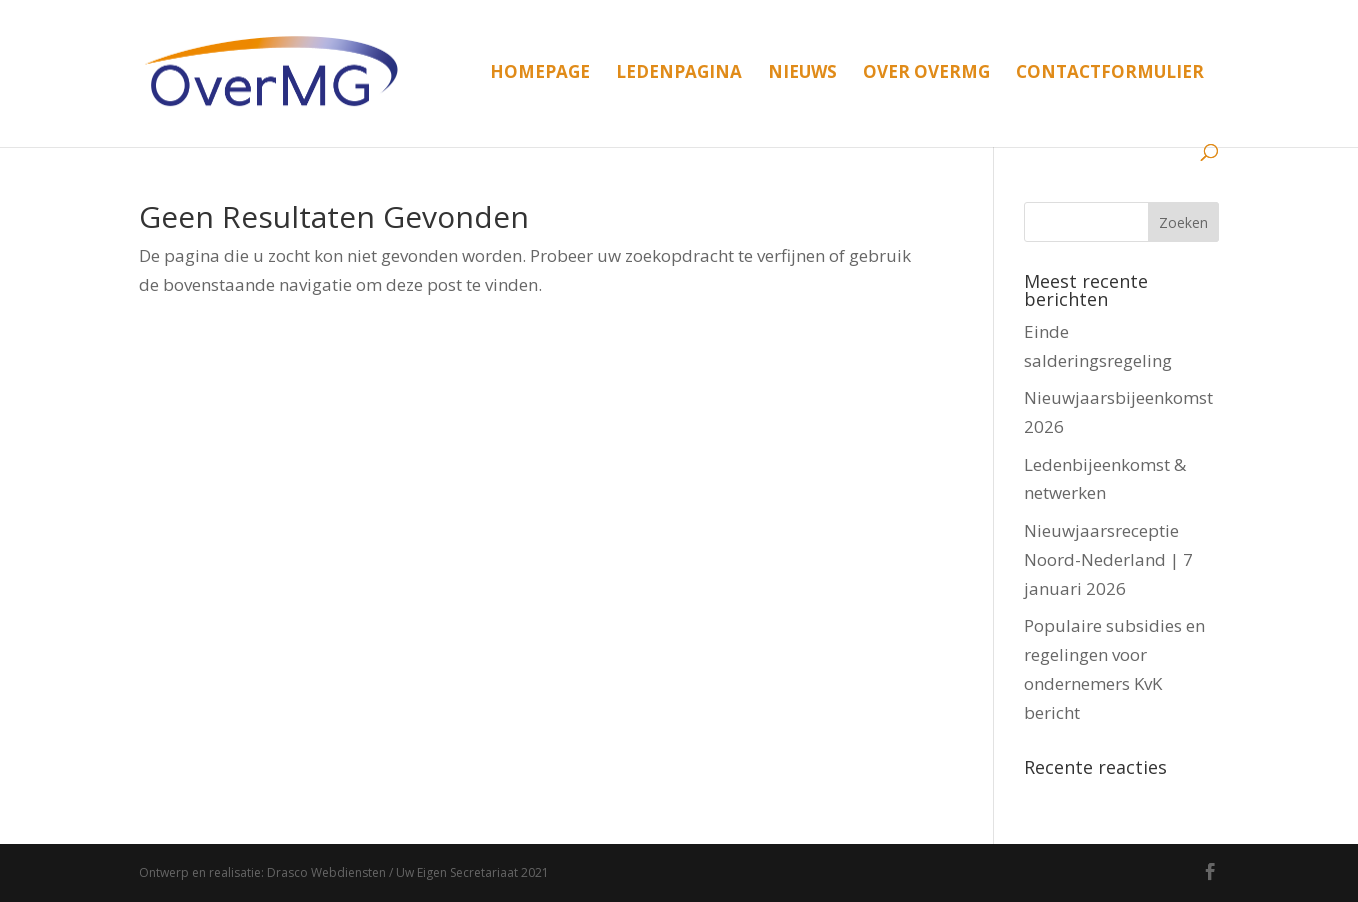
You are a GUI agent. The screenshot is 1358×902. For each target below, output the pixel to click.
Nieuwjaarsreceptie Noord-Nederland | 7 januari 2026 (1108, 559)
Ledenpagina (679, 74)
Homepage (540, 74)
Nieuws (802, 74)
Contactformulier (1110, 74)
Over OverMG (926, 74)
